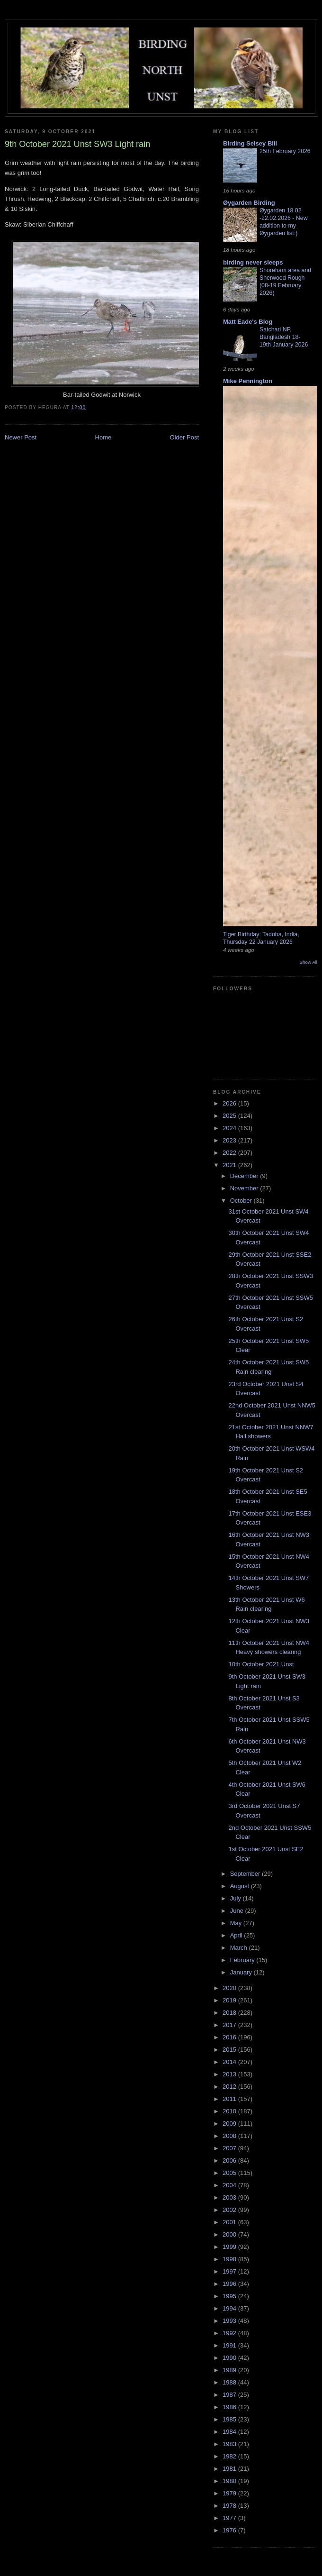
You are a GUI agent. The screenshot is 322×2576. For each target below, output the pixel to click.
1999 (230, 2246)
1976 (230, 2530)
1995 (230, 2296)
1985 (230, 2419)
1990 (230, 2357)
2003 (230, 2197)
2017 (230, 2024)
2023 (230, 1140)
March (239, 1947)
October (242, 1200)
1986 (230, 2407)
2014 (230, 2061)
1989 (230, 2370)
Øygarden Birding (249, 202)
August (240, 1886)
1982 (230, 2456)
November (245, 1188)
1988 (230, 2382)
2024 (230, 1128)
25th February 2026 (285, 151)
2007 (230, 2148)
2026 (230, 1103)
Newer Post (20, 437)
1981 (230, 2468)
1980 (230, 2481)
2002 (230, 2209)
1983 (230, 2444)
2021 (230, 1165)
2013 (230, 2074)
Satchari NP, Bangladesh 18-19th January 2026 (283, 337)
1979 (230, 2493)
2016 (230, 2037)
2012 (230, 2086)
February (243, 1960)
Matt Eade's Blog (247, 321)
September (246, 1873)
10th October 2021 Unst (261, 1664)
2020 (230, 1987)
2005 (230, 2172)
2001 (230, 2222)
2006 (230, 2160)
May (236, 1923)
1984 (230, 2431)
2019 (230, 2000)
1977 (230, 2517)
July (236, 1898)
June (237, 1910)
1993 (230, 2320)
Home (103, 437)
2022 (230, 1152)
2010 (230, 2111)
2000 (230, 2234)
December (245, 1175)
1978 (230, 2505)
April (237, 1935)
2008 (230, 2135)
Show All (308, 962)
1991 (230, 2345)
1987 (230, 2394)
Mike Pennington (247, 380)
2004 (230, 2185)
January (242, 1972)
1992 (230, 2333)
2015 (230, 2049)
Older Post (184, 437)
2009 (230, 2123)
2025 (230, 1115)
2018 (230, 2012)
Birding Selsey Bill (250, 143)
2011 (230, 2098)
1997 (230, 2271)
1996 (230, 2283)
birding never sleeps (253, 262)
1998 (230, 2259)
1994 (230, 2308)
